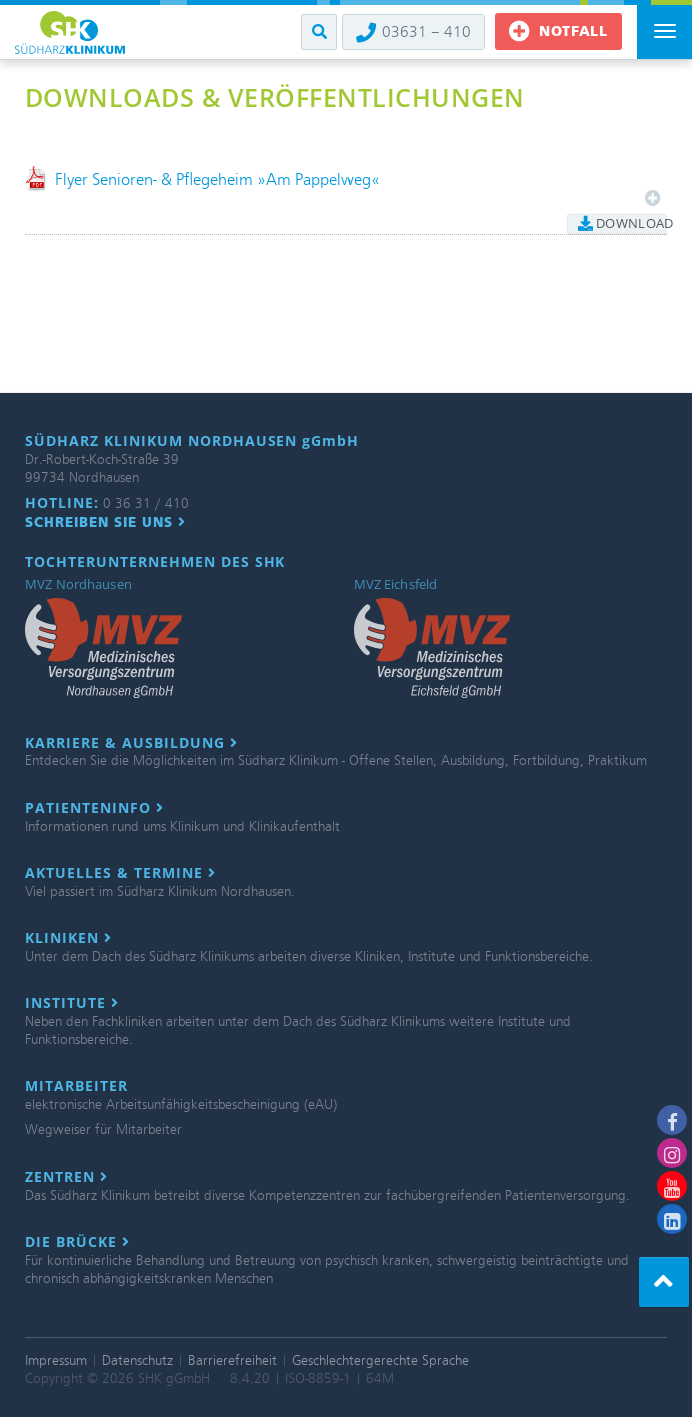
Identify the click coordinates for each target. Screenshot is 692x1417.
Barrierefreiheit (232, 1360)
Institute (72, 1003)
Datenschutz (137, 1360)
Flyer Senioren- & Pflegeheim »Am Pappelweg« (217, 179)
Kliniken (68, 938)
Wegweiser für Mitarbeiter (103, 1129)
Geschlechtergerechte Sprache (380, 1360)
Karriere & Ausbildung (131, 743)
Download (622, 223)
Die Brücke (77, 1242)
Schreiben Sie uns (105, 522)
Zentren (66, 1177)
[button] (319, 32)
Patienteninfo (94, 808)
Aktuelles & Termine (120, 873)
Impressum (56, 1360)
